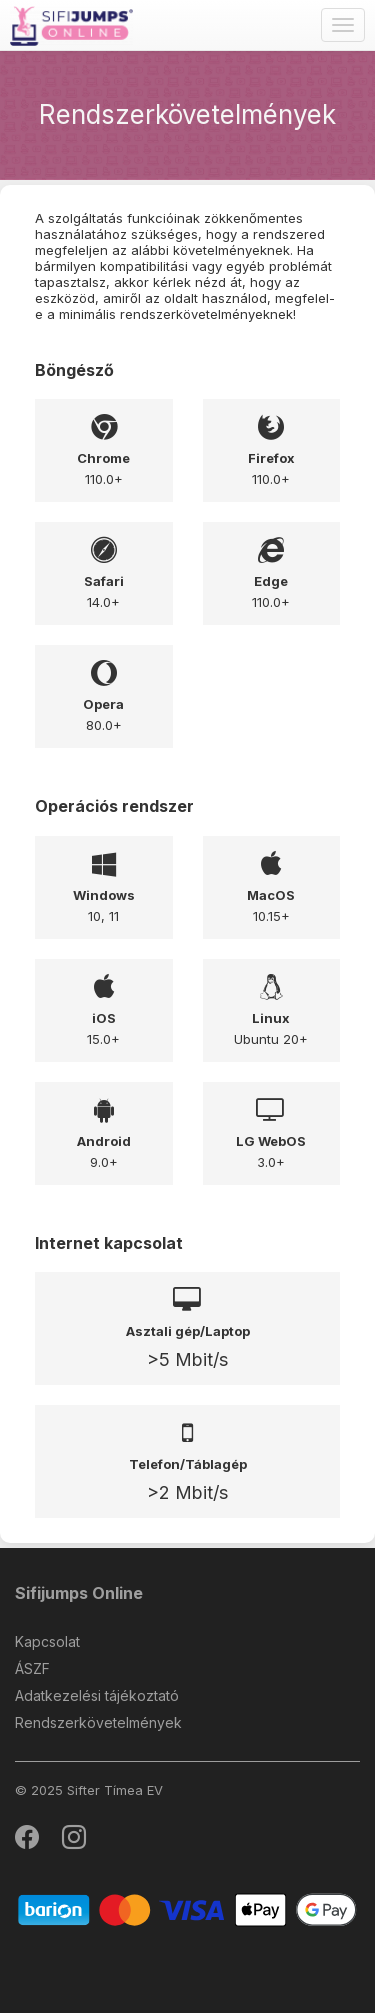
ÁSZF (32, 1668)
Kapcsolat (47, 1641)
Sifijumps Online (79, 1593)
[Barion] (187, 1909)
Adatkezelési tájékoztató (97, 1695)
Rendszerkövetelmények (98, 1722)
